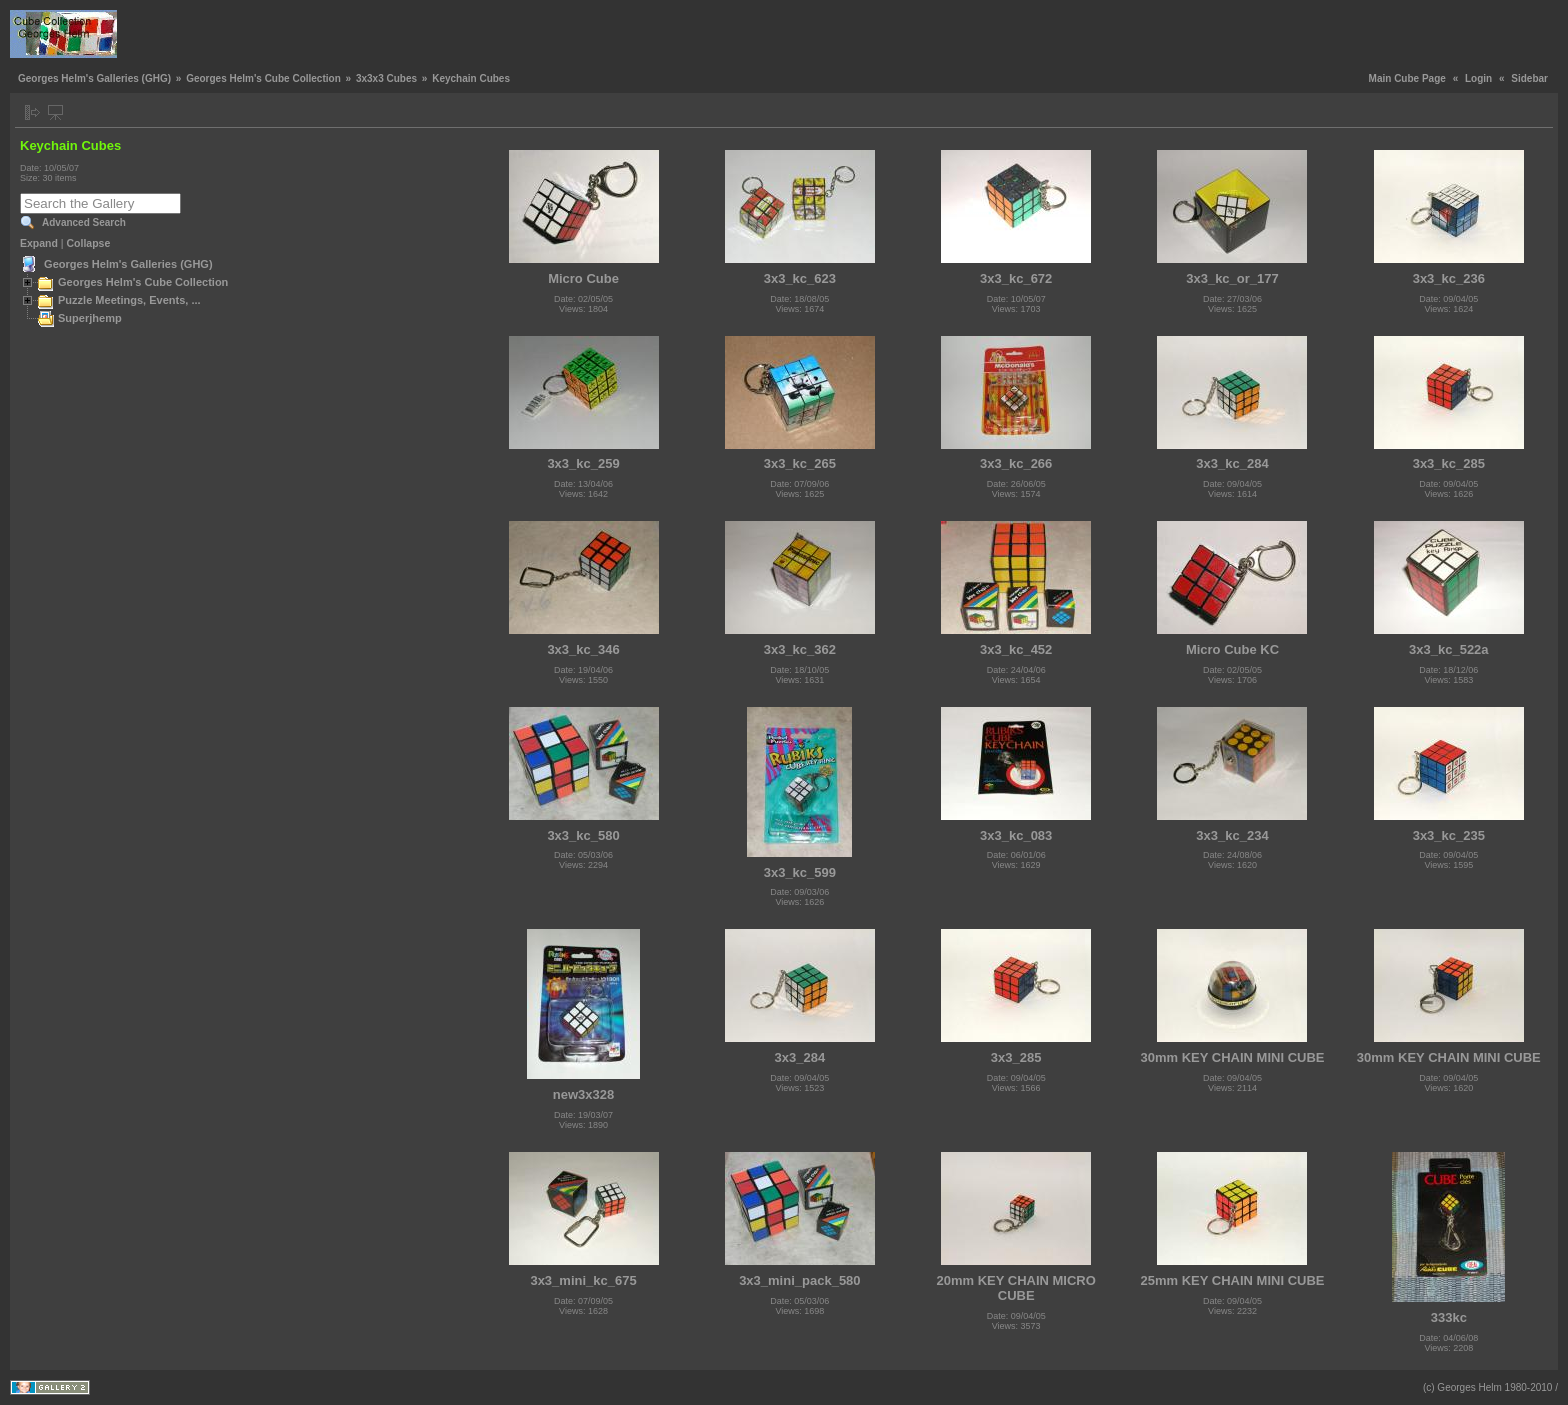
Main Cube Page (1407, 78)
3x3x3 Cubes (386, 78)
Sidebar (1529, 78)
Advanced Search (84, 222)
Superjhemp (90, 318)
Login (1478, 78)
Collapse (89, 243)
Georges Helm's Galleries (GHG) (94, 78)
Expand (39, 243)
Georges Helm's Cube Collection (263, 78)
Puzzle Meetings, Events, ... (129, 300)
